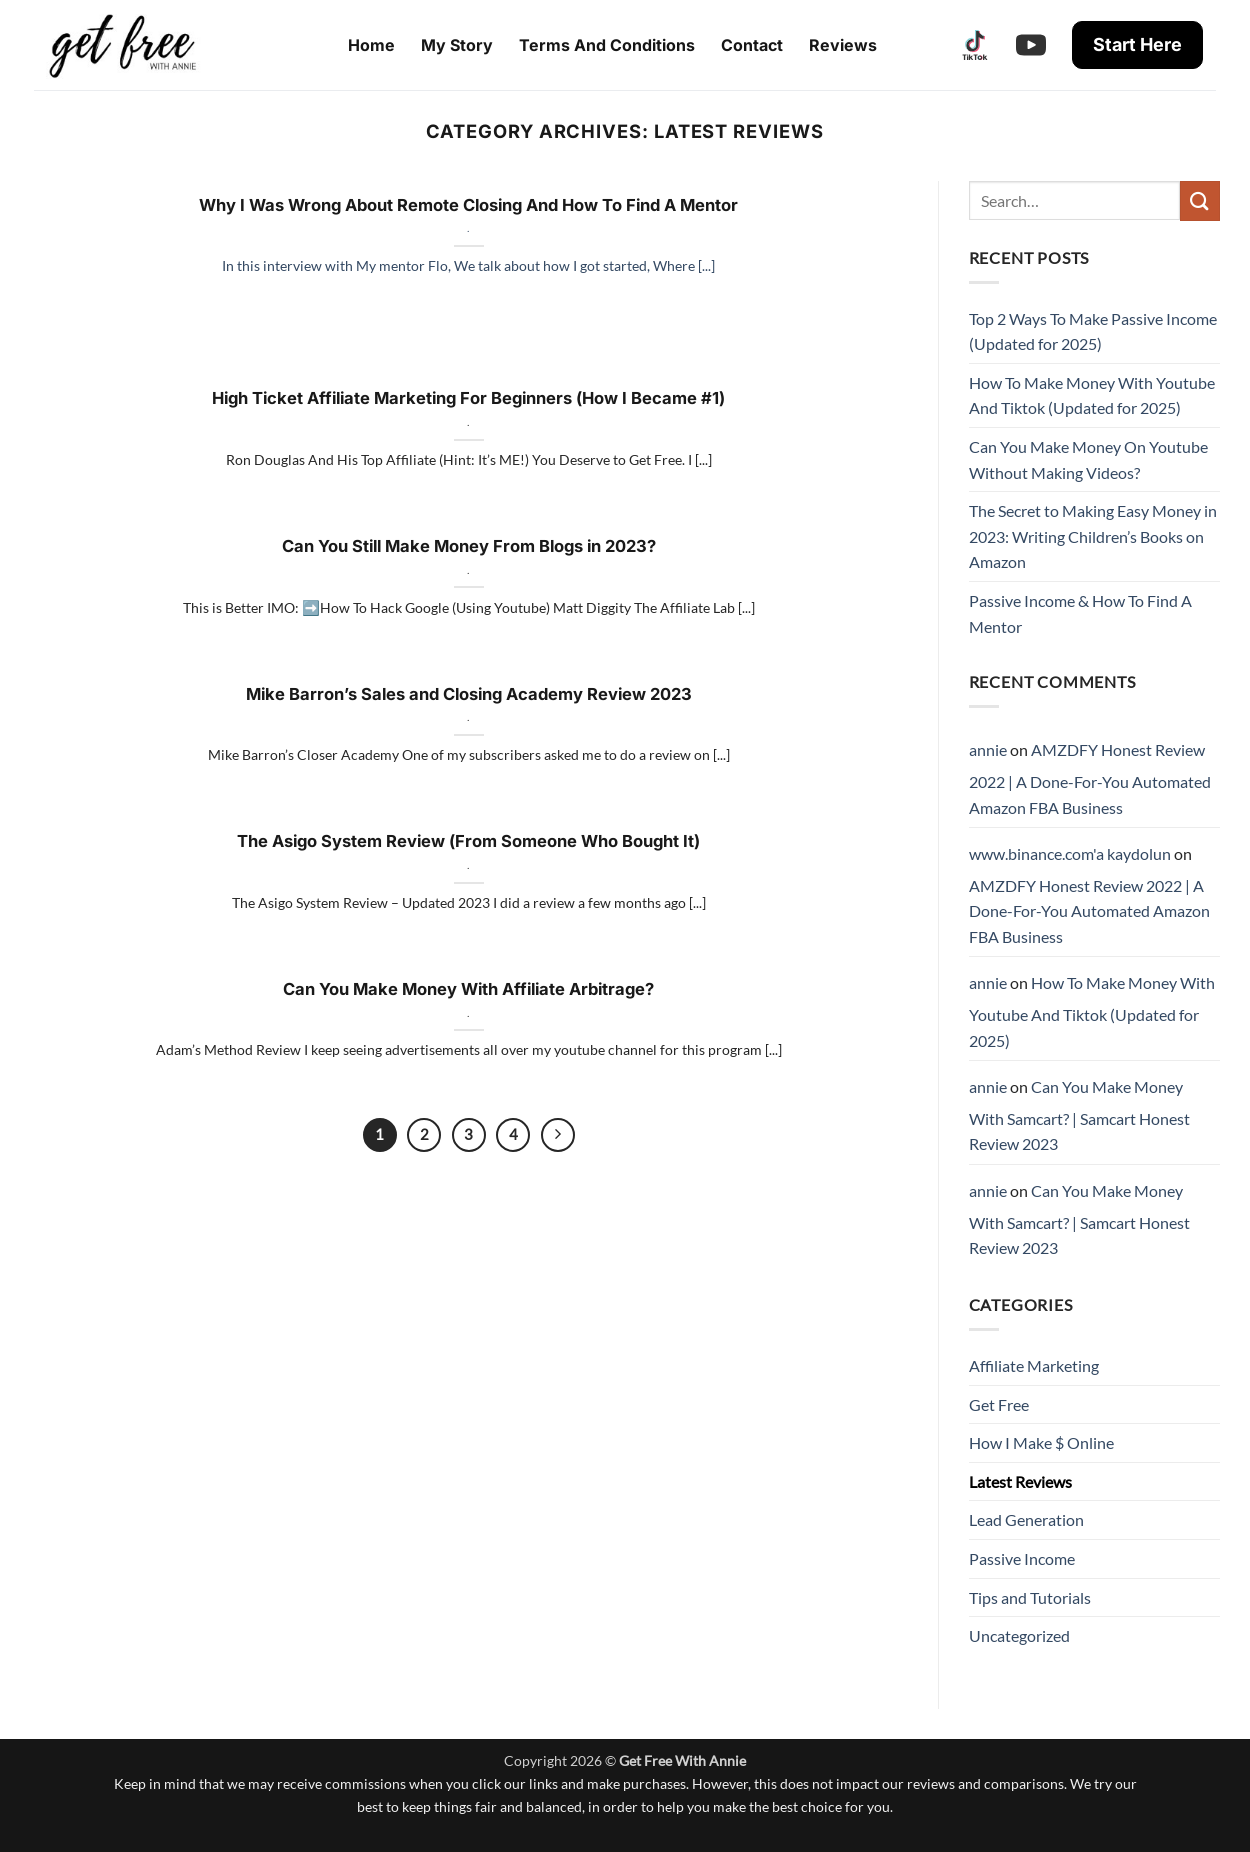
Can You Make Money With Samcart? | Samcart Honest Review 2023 (1079, 1115)
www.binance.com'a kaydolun (1070, 853)
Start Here (1137, 44)
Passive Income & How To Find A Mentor (1080, 613)
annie (988, 749)
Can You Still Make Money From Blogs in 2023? (469, 546)
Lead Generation (1026, 1519)
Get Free (999, 1404)
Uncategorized (1019, 1635)
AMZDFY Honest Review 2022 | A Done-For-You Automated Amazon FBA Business (1090, 778)
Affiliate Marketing (1034, 1365)
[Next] (558, 1135)
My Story (457, 45)
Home (371, 45)
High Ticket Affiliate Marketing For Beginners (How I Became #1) (468, 398)
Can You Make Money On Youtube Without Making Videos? (1088, 459)
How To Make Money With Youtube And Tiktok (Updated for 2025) (1092, 395)
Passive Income (1022, 1558)
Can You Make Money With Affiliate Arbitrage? (468, 989)
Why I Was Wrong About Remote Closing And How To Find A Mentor (468, 205)
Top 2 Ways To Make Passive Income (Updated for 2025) (1093, 331)
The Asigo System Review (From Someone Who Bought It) (468, 841)
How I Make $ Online (1041, 1442)
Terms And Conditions (607, 45)
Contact (752, 45)
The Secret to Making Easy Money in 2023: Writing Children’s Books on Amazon (1093, 536)
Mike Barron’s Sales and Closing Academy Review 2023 (469, 694)
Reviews (843, 45)
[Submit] (1200, 200)
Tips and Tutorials (1030, 1597)
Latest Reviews (1020, 1481)
